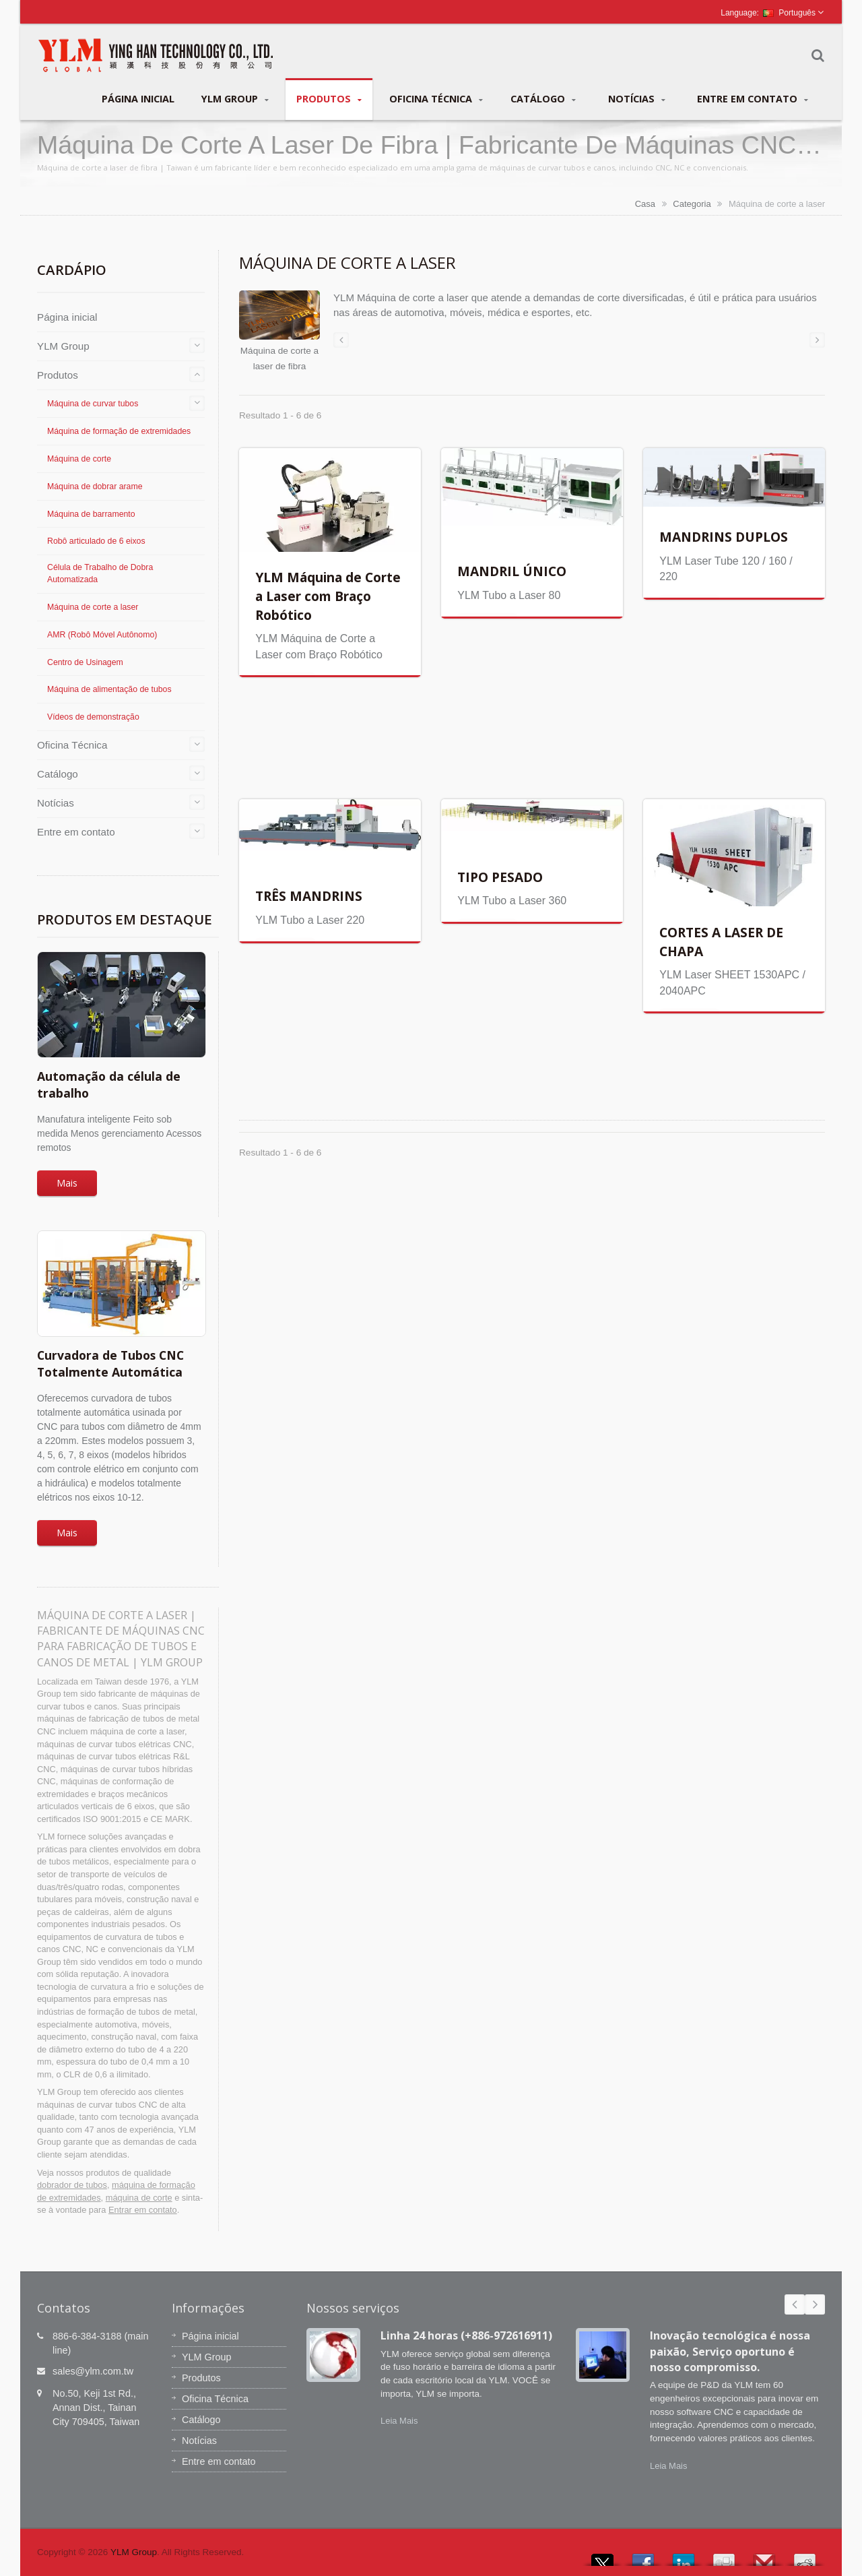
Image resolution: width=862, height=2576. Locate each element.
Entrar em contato (142, 2210)
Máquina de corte (79, 459)
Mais (67, 1182)
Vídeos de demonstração (93, 717)
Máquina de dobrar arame (95, 486)
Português (789, 13)
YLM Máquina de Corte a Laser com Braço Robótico (328, 596)
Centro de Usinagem (85, 662)
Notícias (636, 99)
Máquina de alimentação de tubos (109, 689)
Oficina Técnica (436, 99)
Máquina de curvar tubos (92, 403)
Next (815, 2304)
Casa (645, 204)
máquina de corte (139, 2198)
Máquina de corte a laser (92, 607)
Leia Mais (399, 2421)
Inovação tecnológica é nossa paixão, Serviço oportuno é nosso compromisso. (730, 2351)
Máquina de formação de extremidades (119, 431)
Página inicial (138, 98)
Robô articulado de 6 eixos (96, 541)
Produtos (329, 99)
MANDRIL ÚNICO (511, 571)
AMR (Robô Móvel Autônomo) (102, 634)
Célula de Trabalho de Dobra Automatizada (100, 573)
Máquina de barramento (91, 514)
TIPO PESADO (500, 877)
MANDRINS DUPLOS (723, 537)
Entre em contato (752, 99)
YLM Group (235, 99)
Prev (795, 2304)
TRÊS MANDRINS (308, 896)
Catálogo (543, 99)
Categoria (691, 204)
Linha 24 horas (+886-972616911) (466, 2335)
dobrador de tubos (72, 2185)
